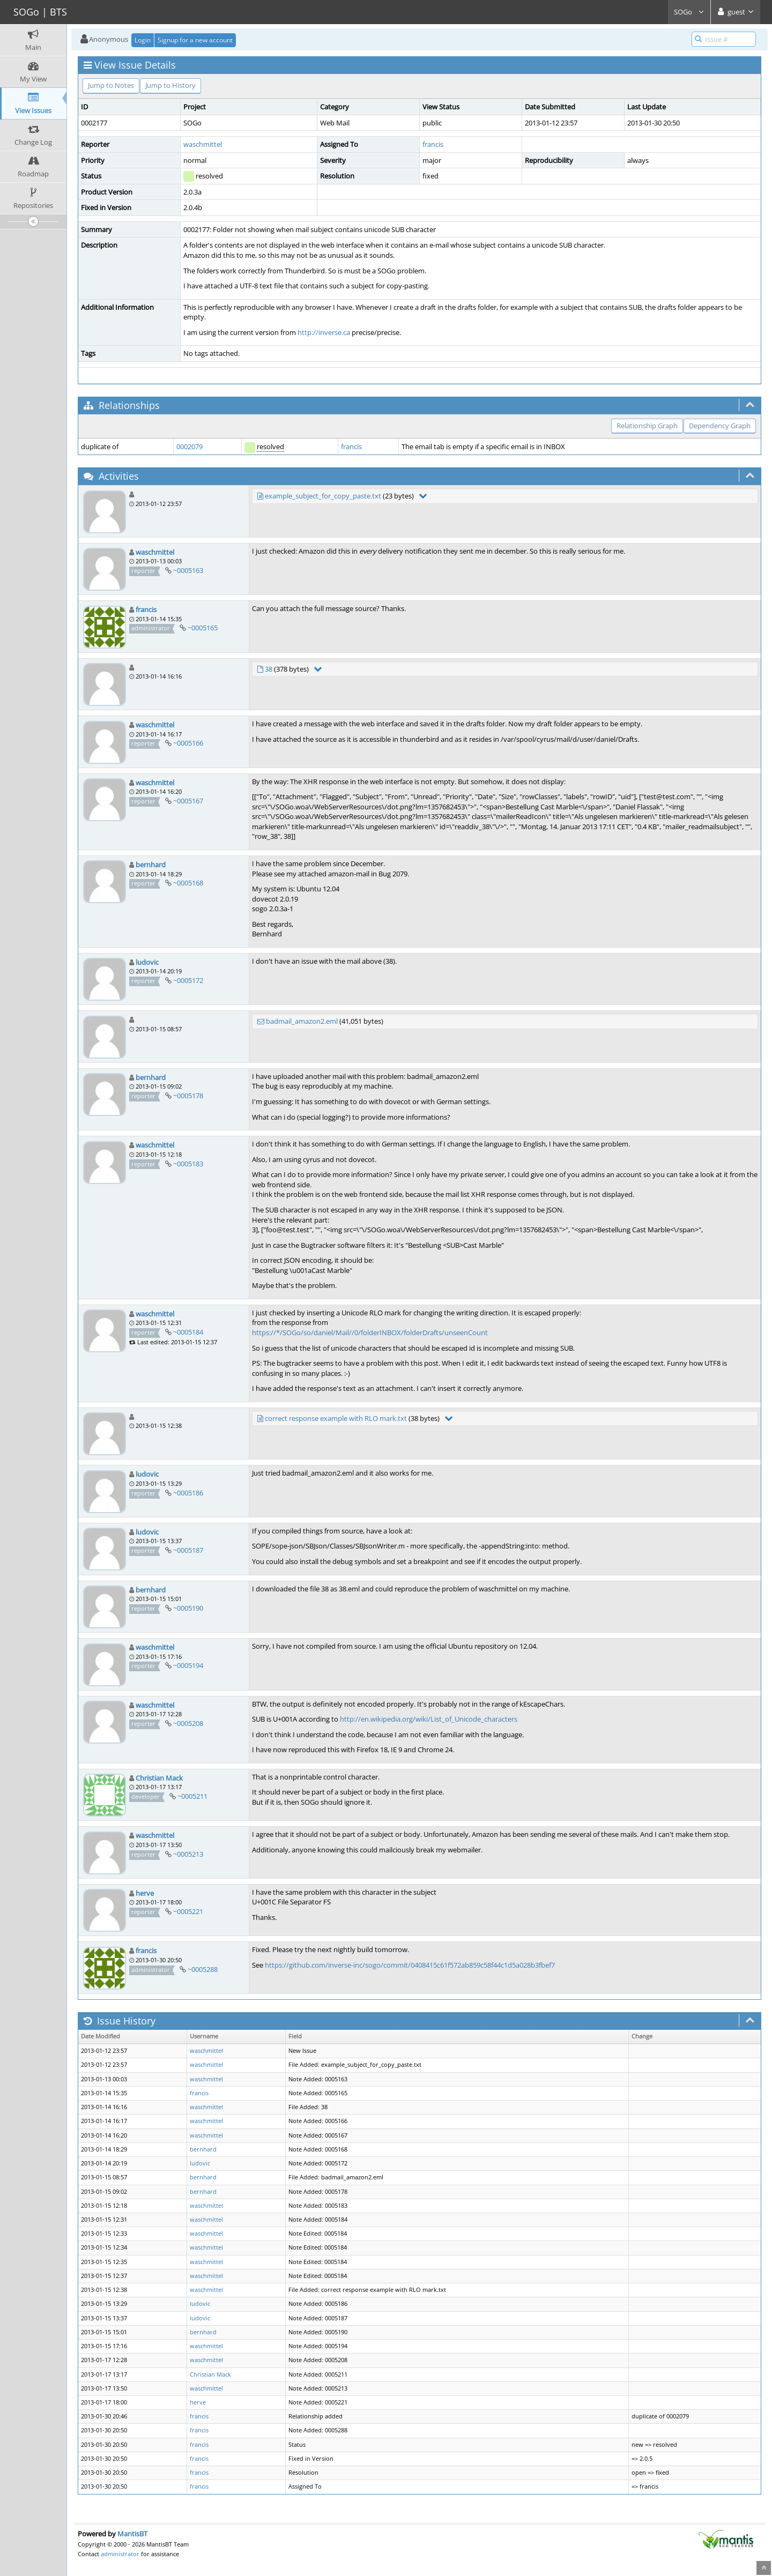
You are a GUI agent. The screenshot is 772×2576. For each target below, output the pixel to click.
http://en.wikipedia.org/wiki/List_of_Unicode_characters (428, 1719)
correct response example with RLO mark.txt (336, 1418)
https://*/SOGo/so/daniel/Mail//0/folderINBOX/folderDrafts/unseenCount (370, 1332)
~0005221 (188, 1911)
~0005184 (188, 1332)
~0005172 (188, 980)
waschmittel (202, 144)
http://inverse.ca (324, 332)
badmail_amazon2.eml (302, 1021)
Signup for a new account (195, 39)
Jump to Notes (111, 85)
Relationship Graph (647, 425)
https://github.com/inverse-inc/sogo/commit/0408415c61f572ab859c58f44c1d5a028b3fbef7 (410, 1965)
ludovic (147, 962)
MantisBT (132, 2533)
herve (145, 1893)
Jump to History (170, 85)
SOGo (689, 12)
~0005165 (203, 627)
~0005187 (188, 1550)
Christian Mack (159, 1778)
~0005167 (188, 801)
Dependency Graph (720, 425)
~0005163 (188, 570)
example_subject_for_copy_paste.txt (323, 496)
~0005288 (203, 1969)
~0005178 (188, 1095)
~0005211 (192, 1796)
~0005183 (188, 1163)
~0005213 (188, 1854)
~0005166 (188, 743)
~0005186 (188, 1493)
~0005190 (188, 1608)
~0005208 (188, 1723)
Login (143, 39)
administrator (120, 2554)
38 (268, 669)
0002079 (189, 446)
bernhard (151, 864)
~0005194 (188, 1665)
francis (432, 144)
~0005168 (188, 883)
